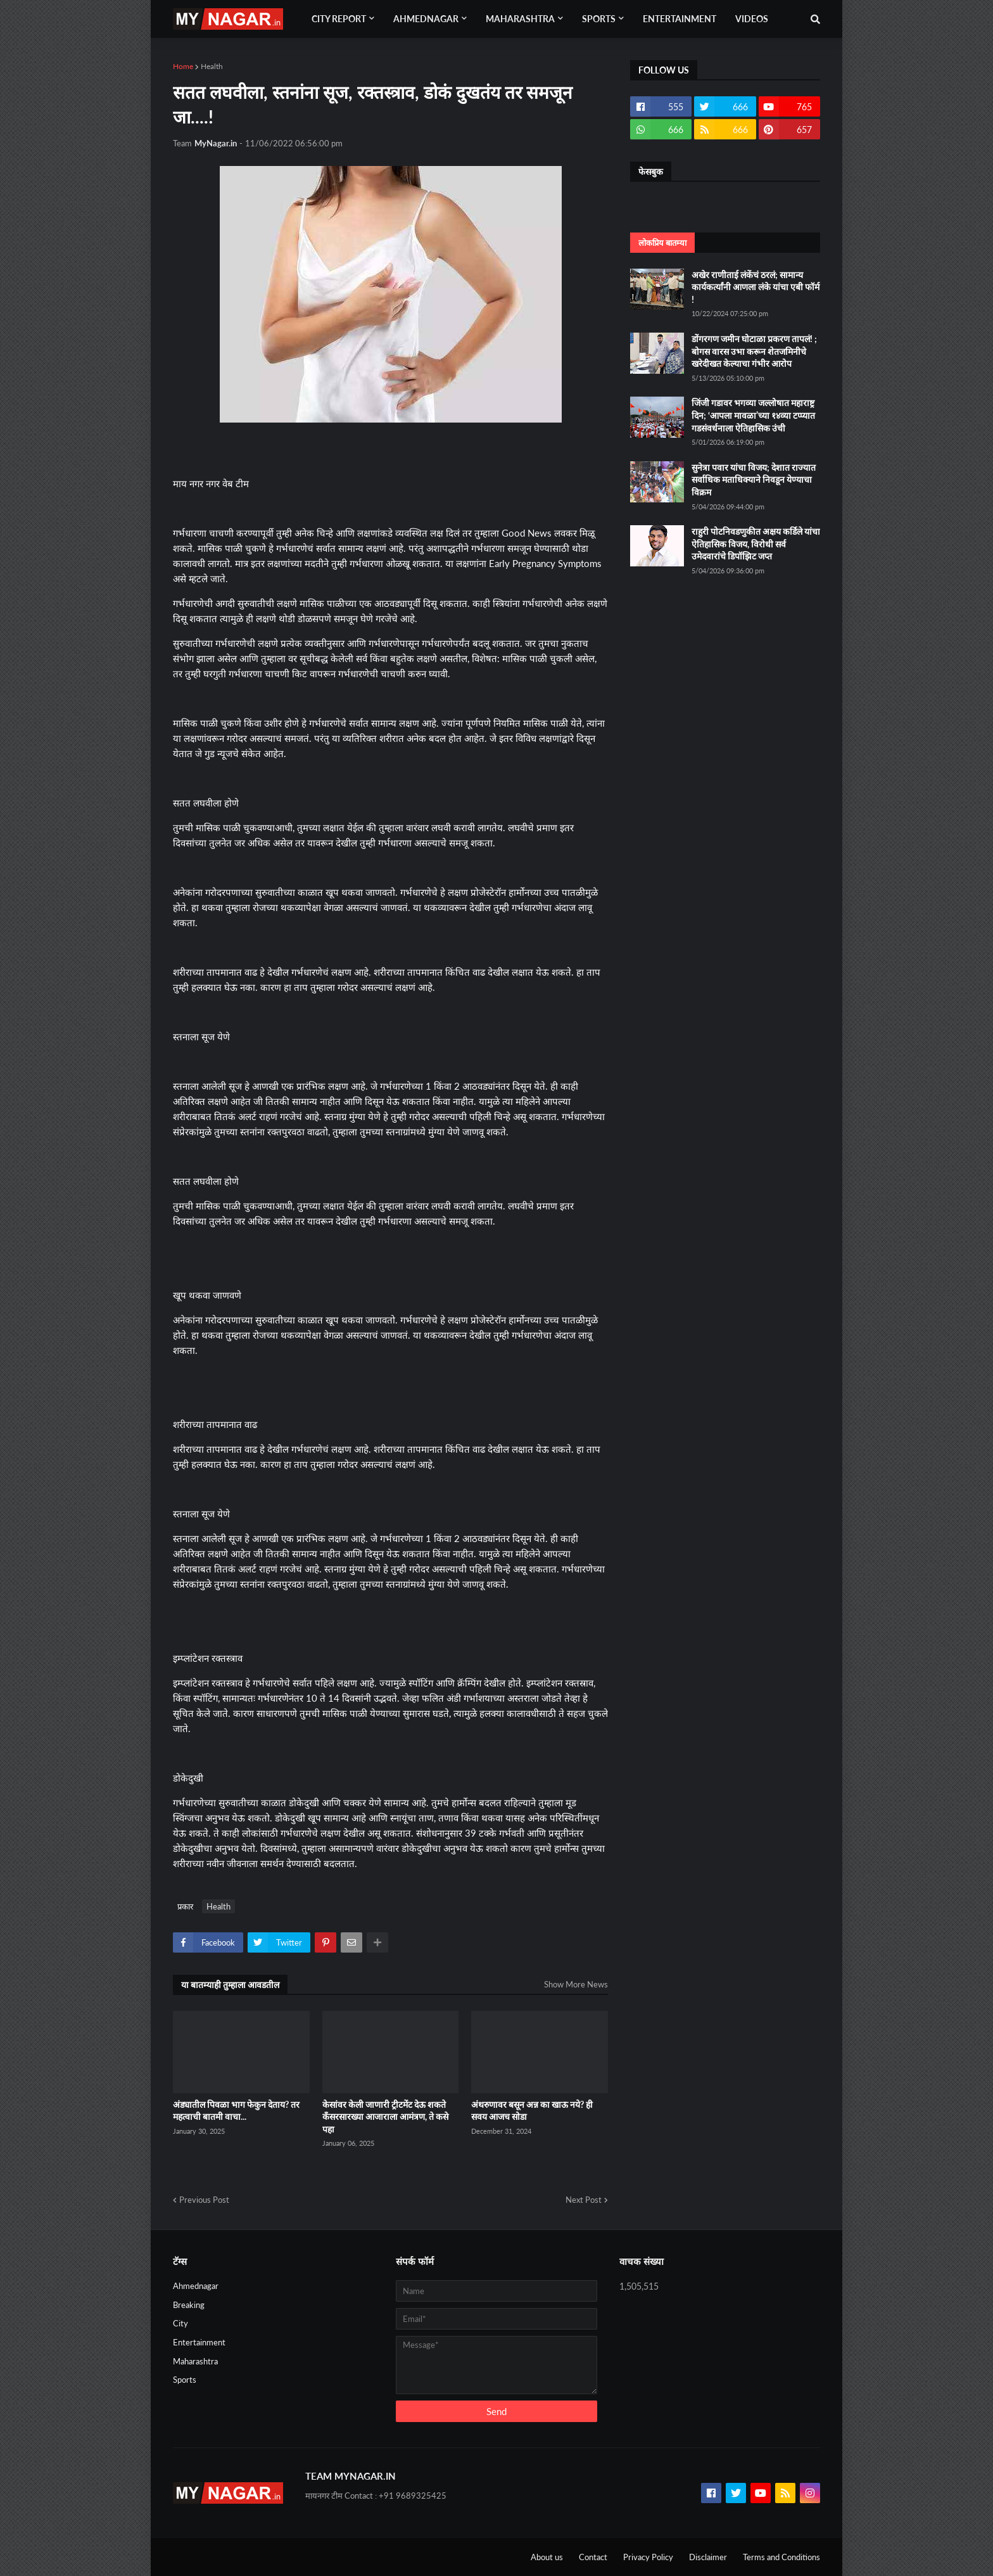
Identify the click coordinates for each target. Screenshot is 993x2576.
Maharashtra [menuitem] (520, 18)
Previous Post (204, 2200)
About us (547, 2557)
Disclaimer (708, 2557)
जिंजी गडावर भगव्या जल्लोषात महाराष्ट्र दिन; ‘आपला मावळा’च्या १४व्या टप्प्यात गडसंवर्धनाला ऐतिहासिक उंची (753, 415)
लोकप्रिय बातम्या (662, 243)
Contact (593, 2557)
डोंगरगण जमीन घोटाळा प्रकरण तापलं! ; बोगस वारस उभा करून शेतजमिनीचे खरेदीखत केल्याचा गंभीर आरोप (754, 351)
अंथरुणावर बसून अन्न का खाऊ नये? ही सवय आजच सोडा (532, 2110)
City (180, 2323)
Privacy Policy (648, 2557)
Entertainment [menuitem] (679, 18)
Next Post (584, 2200)
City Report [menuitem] (339, 18)
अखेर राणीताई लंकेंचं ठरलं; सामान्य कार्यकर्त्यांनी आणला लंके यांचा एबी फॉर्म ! (755, 287)
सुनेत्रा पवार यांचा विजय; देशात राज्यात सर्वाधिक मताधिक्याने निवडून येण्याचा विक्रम (754, 479)
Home (183, 66)
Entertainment (199, 2342)
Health (212, 66)
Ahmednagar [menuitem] (426, 18)
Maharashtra (195, 2361)
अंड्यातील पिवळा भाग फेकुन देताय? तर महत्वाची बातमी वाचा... (236, 2110)
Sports (184, 2380)
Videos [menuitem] (751, 18)
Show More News (576, 1984)
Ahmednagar (195, 2286)
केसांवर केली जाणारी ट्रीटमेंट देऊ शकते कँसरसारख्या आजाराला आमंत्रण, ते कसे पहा (385, 2116)
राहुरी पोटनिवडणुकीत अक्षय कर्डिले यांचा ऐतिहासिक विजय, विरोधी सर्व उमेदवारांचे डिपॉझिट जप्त (756, 543)
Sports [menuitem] (599, 18)
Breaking (189, 2305)
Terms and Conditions (781, 2557)
